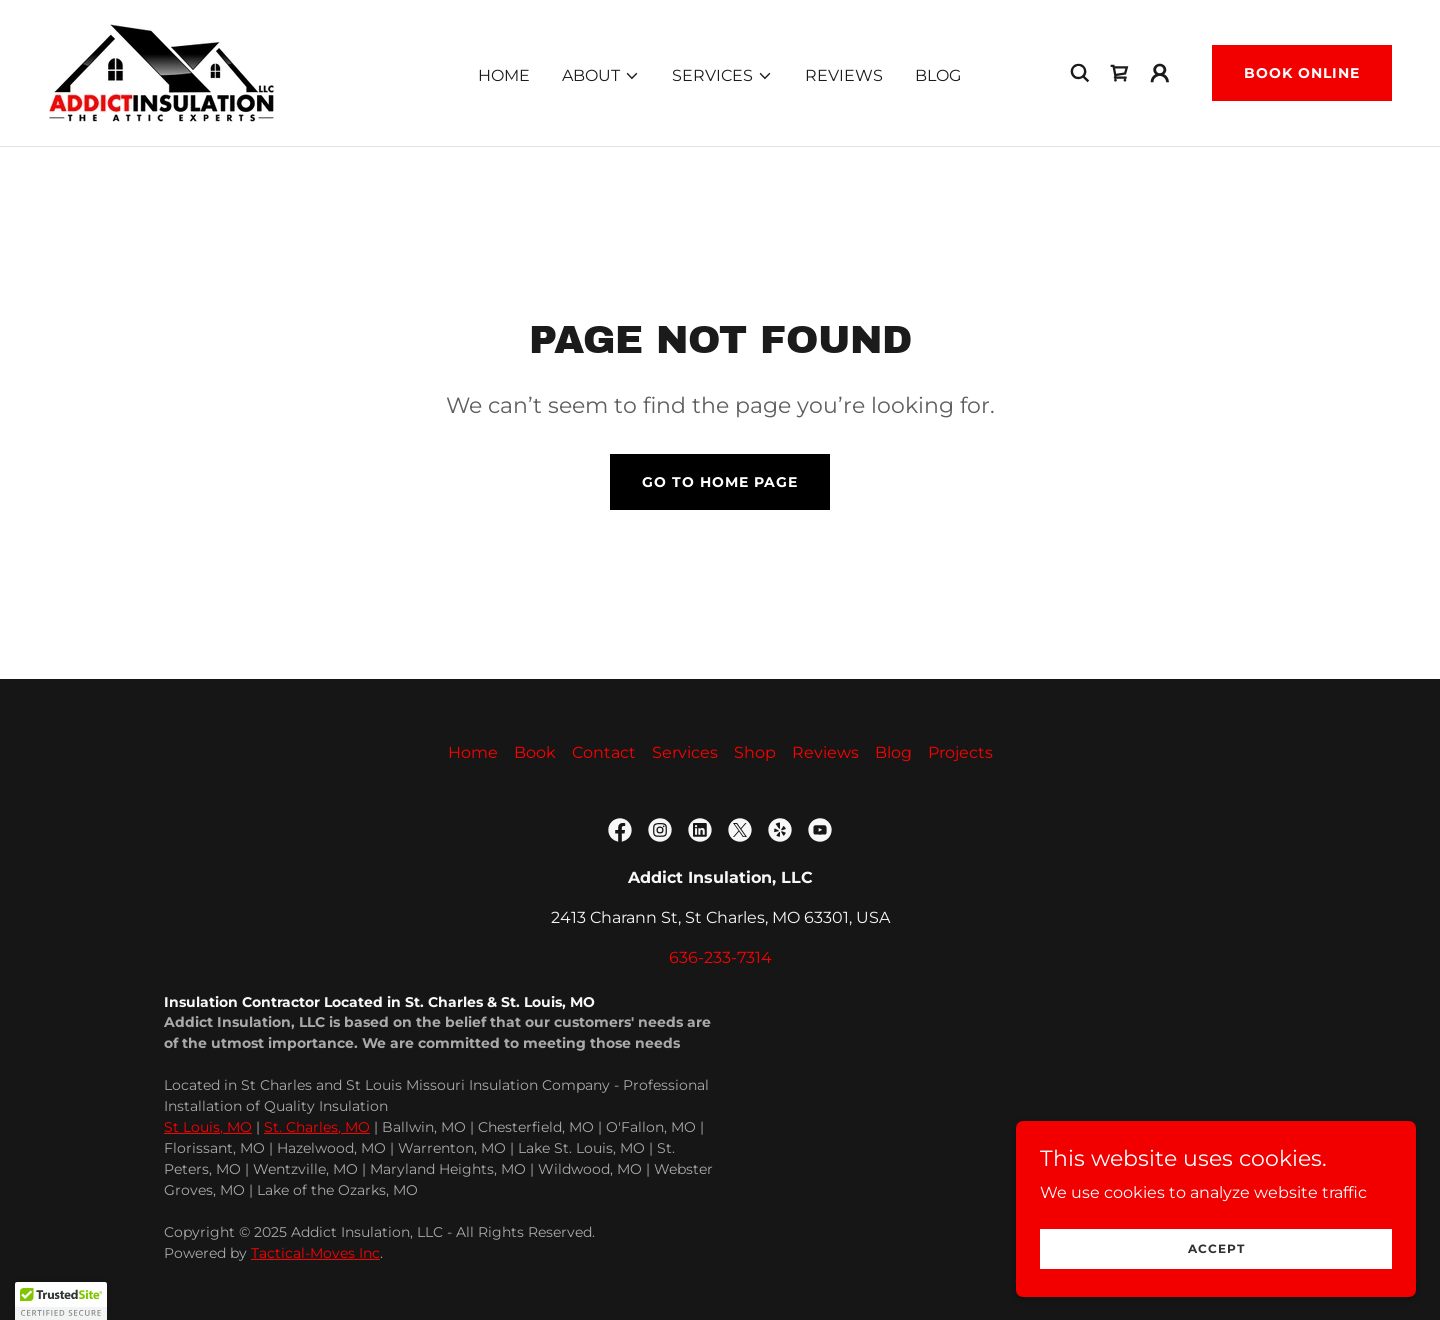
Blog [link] (938, 75)
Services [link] (685, 752)
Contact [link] (604, 752)
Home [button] (473, 752)
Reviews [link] (844, 75)
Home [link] (504, 75)
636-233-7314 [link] (720, 957)
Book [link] (535, 752)
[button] (601, 76)
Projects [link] (960, 752)
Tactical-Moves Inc (315, 1253)
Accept (1216, 1248)
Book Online (1302, 73)
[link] (161, 71)
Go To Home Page (720, 482)
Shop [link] (755, 752)
